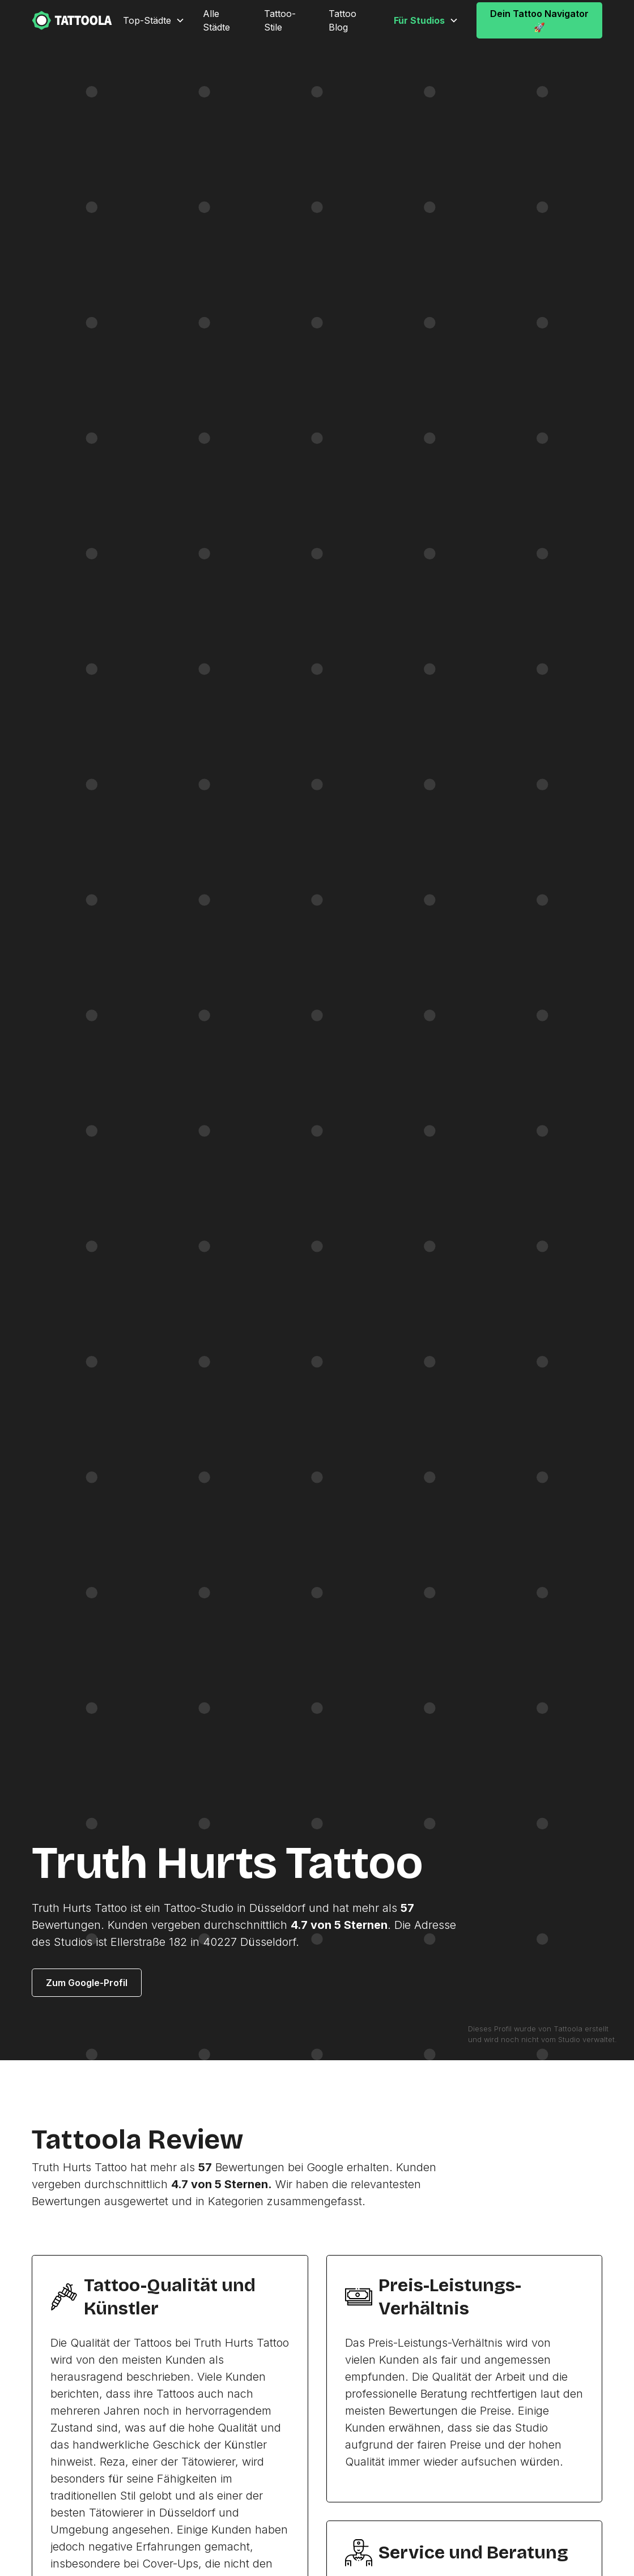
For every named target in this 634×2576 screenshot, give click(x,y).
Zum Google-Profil (86, 1982)
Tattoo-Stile (280, 20)
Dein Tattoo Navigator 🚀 (539, 20)
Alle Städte (216, 20)
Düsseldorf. (269, 1942)
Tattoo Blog (342, 20)
